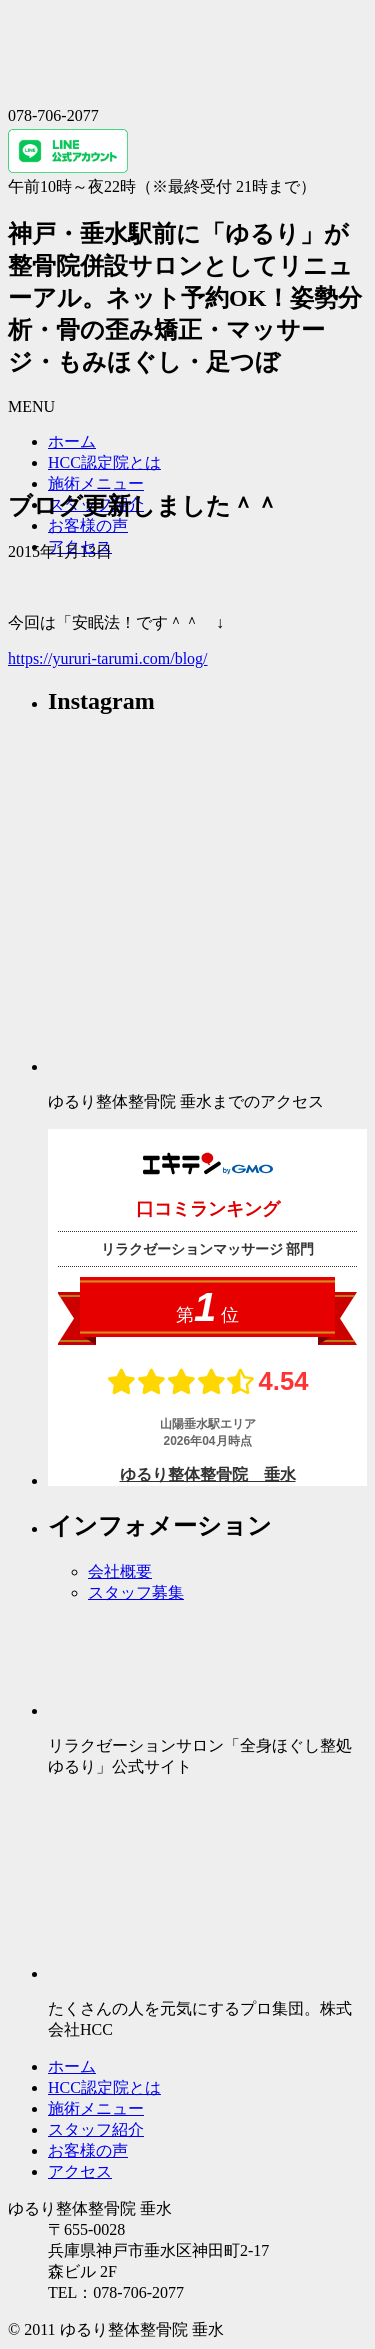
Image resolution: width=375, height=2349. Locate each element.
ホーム (72, 441)
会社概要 (120, 1571)
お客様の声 (88, 525)
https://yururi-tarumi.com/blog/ (108, 658)
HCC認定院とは (104, 462)
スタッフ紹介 (96, 2129)
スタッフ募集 (136, 1592)
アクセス (80, 2171)
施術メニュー (96, 483)
